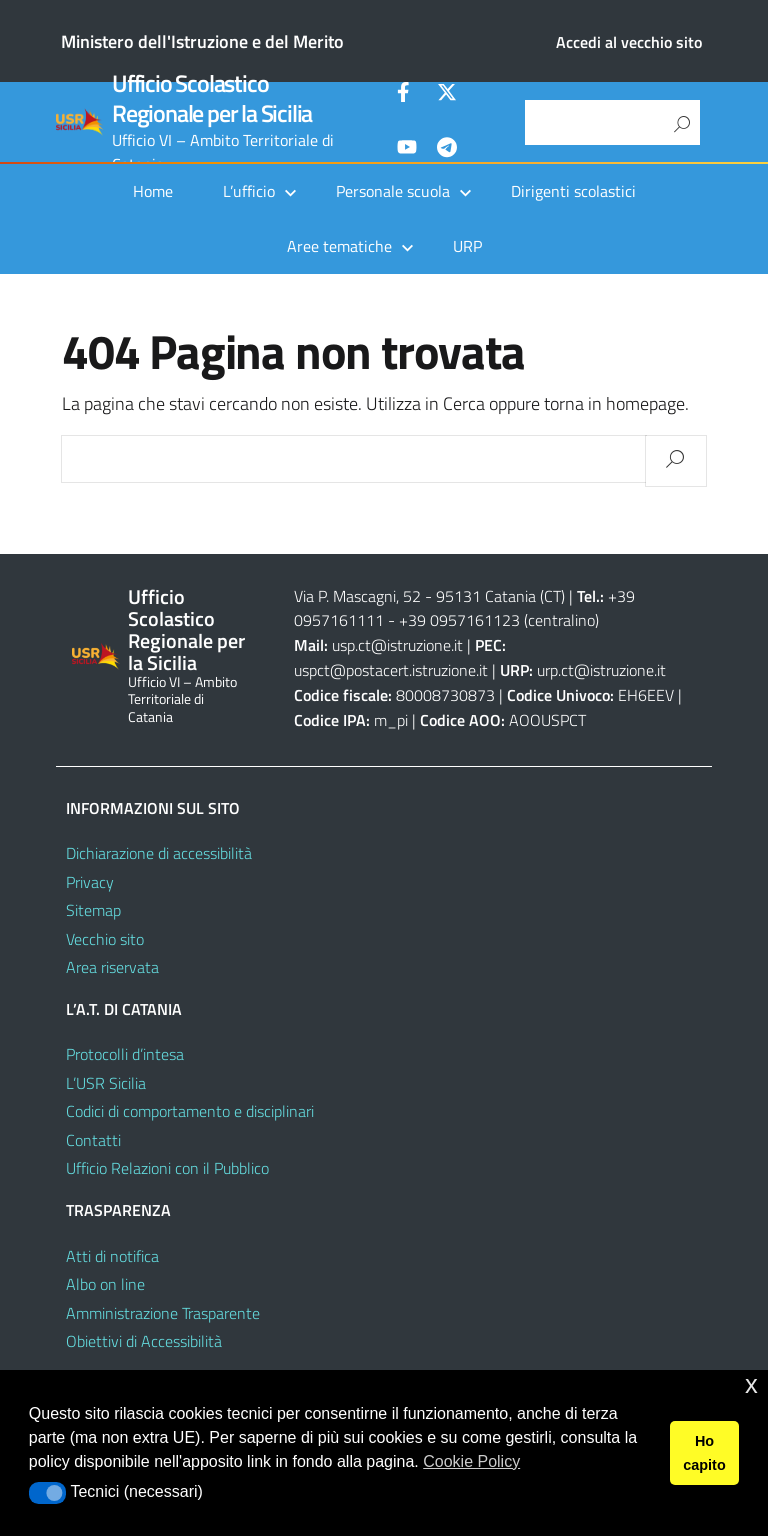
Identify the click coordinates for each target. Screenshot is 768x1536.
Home (153, 191)
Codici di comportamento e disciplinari (190, 1111)
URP (467, 246)
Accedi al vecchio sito (629, 42)
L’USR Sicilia (106, 1083)
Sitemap (93, 910)
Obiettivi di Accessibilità (144, 1341)
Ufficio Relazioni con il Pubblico (167, 1168)
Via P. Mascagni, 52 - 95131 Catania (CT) (429, 596)
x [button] (751, 1384)
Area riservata (112, 967)
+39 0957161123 (459, 620)
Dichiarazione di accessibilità (159, 853)
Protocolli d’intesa (125, 1054)
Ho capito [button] (704, 1453)
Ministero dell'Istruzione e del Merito (202, 41)
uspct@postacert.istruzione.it (391, 670)
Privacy (90, 882)
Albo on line (105, 1284)
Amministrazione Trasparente (163, 1313)
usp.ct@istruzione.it (397, 645)
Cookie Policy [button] (471, 1461)
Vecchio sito (105, 939)
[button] (47, 1493)
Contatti (93, 1140)
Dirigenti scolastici (573, 191)
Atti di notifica (112, 1256)
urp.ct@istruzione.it (601, 670)
